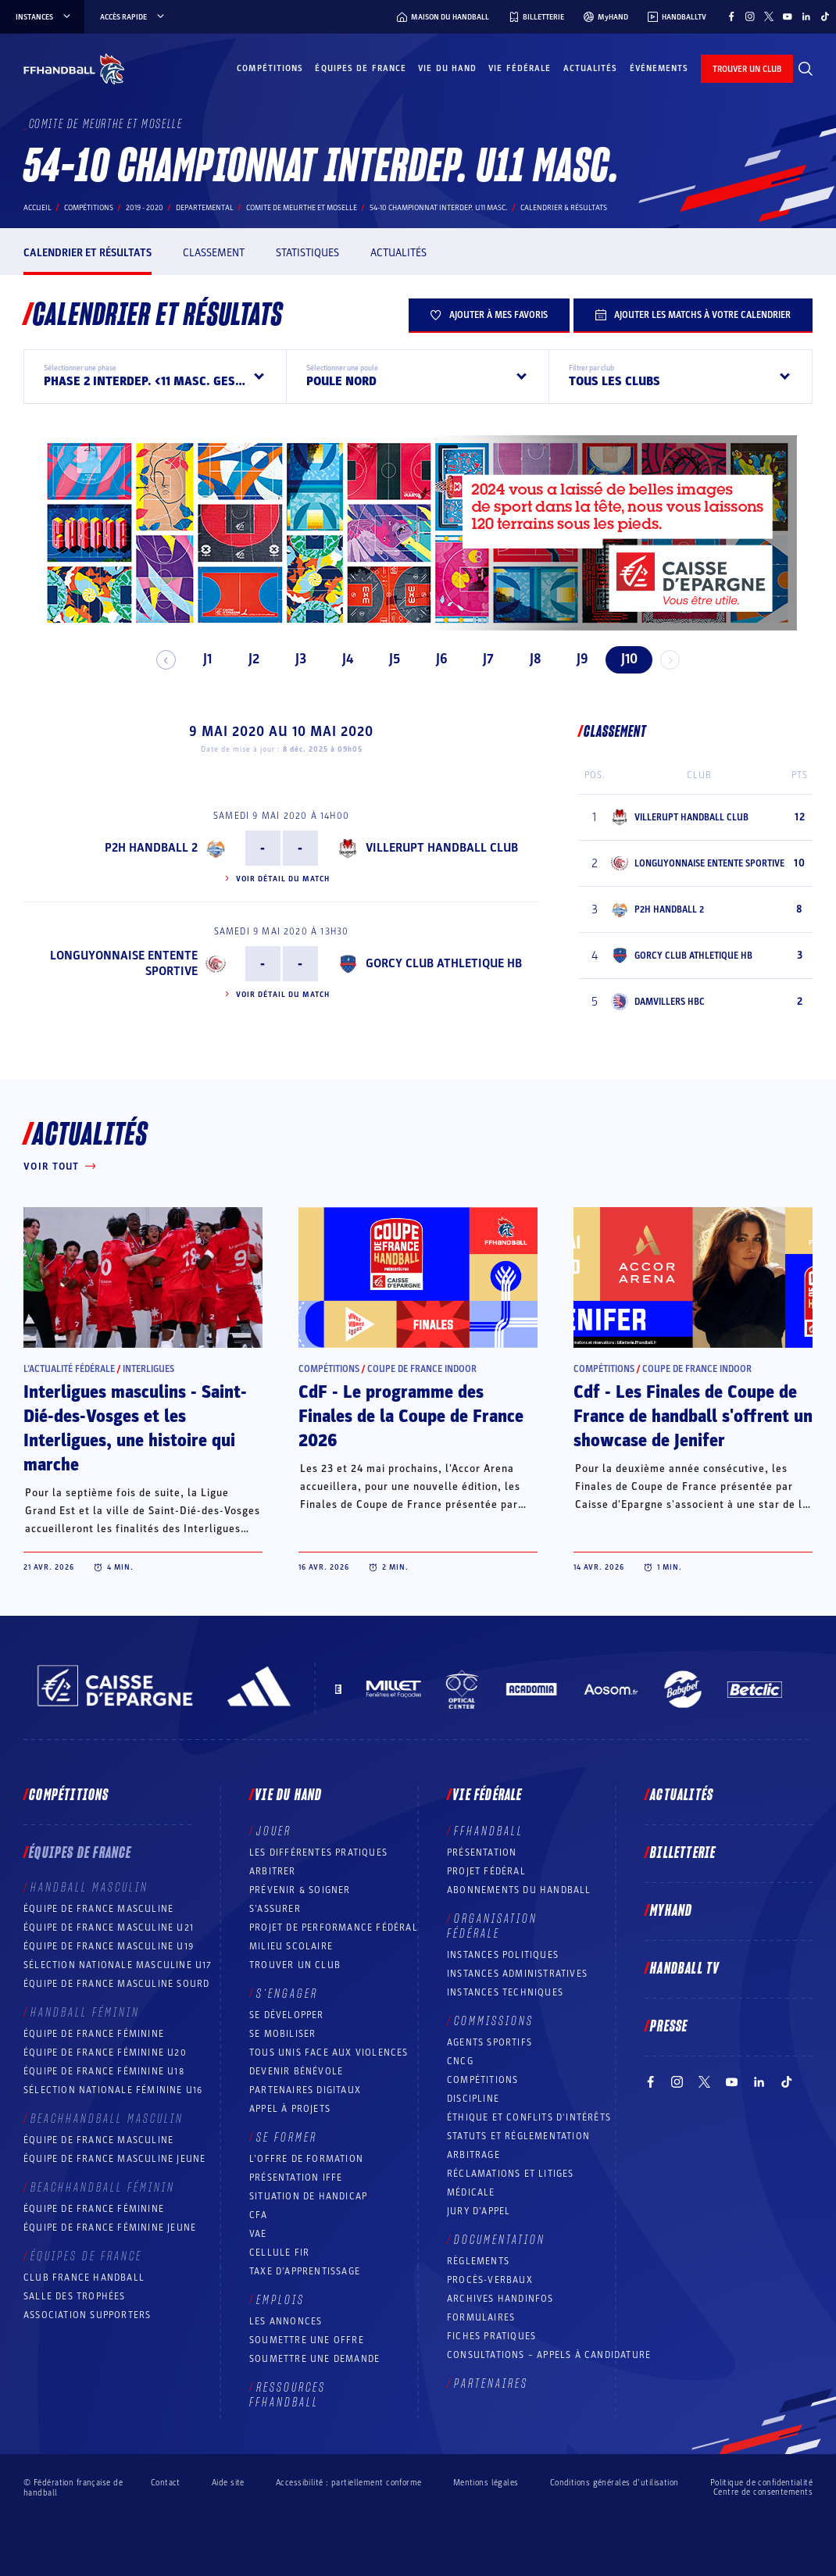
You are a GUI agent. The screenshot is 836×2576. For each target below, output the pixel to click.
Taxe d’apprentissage (304, 2271)
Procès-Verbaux (490, 2279)
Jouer (273, 1831)
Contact (165, 2483)
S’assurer (275, 1908)
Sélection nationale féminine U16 (112, 2090)
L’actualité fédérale (69, 1368)
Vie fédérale (519, 68)
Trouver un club (295, 1965)
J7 (482, 659)
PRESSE (669, 2027)
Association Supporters (87, 2315)
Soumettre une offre (306, 2340)
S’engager (287, 1994)
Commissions (494, 2021)
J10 (622, 659)
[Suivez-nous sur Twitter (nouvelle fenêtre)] (768, 16)
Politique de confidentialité (761, 2483)
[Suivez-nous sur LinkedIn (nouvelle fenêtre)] (806, 16)
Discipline (473, 2098)
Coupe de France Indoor (422, 1368)
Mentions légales (486, 2483)
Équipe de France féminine (93, 2033)
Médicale (471, 2192)
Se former (286, 2137)
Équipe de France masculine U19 (108, 1946)
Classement (214, 252)
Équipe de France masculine (98, 1908)
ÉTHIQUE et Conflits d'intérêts (529, 2117)
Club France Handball (84, 2277)
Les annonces (285, 2321)
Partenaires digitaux (305, 2090)
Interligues (148, 1368)
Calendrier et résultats (87, 252)
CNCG (460, 2061)
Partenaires (491, 2384)
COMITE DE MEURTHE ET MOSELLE (301, 208)
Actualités (590, 68)
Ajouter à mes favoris (489, 314)
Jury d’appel (478, 2211)
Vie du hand (447, 68)
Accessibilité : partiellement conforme (349, 2483)
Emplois (280, 2300)
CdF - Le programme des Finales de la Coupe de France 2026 (410, 1416)
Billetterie (683, 1853)
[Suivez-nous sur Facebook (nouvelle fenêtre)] (731, 16)
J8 (528, 659)
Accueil (37, 208)
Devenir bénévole (296, 2071)
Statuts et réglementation (518, 2136)
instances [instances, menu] (44, 17)
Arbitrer (272, 1871)
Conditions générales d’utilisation (614, 2483)
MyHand (671, 1911)
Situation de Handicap (308, 2196)
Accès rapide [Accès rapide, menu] (133, 17)
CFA (258, 2215)
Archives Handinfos (500, 2298)
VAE (258, 2233)
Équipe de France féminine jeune (109, 2227)
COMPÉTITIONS (482, 2079)
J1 (200, 659)
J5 (388, 659)
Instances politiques (503, 1954)
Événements (659, 68)
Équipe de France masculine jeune (114, 2158)
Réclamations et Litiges (510, 2173)
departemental (205, 208)
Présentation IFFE (295, 2177)
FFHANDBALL (488, 1831)
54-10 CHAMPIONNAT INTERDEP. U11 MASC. (439, 208)
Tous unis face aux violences (329, 2052)
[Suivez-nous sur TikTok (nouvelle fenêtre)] (825, 16)
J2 (247, 659)
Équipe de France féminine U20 (105, 2052)
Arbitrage (473, 2154)
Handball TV (685, 1969)
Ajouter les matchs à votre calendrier (693, 314)
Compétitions (270, 68)
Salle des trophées (74, 2296)
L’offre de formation (306, 2158)
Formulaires (481, 2317)
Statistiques (307, 252)
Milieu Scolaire (291, 1946)
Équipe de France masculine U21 (108, 1927)
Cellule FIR (279, 2252)
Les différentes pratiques (318, 1852)
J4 (341, 659)
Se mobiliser (282, 2033)
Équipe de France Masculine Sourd (116, 1983)
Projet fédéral (486, 1871)
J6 (435, 659)
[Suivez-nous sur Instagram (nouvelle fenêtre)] (750, 16)
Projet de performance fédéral (333, 1927)
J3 (294, 659)
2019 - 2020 (144, 208)
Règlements (478, 2261)
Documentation (499, 2240)
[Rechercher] (805, 69)
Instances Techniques (505, 1992)
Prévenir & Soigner (300, 1890)
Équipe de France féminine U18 (103, 2071)
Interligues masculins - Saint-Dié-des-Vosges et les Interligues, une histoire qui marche (135, 1428)
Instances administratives (517, 1973)
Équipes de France (360, 68)
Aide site (228, 2483)
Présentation (481, 1852)
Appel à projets (289, 2108)
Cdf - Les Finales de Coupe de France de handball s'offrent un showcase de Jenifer (693, 1416)
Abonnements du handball (519, 1890)
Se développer (286, 2015)
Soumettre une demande (314, 2358)
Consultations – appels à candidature (549, 2354)
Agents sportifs (489, 2042)
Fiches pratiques (491, 2336)
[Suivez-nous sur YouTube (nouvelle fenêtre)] (787, 16)
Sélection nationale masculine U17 (118, 1965)
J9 (575, 659)
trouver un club (747, 69)
